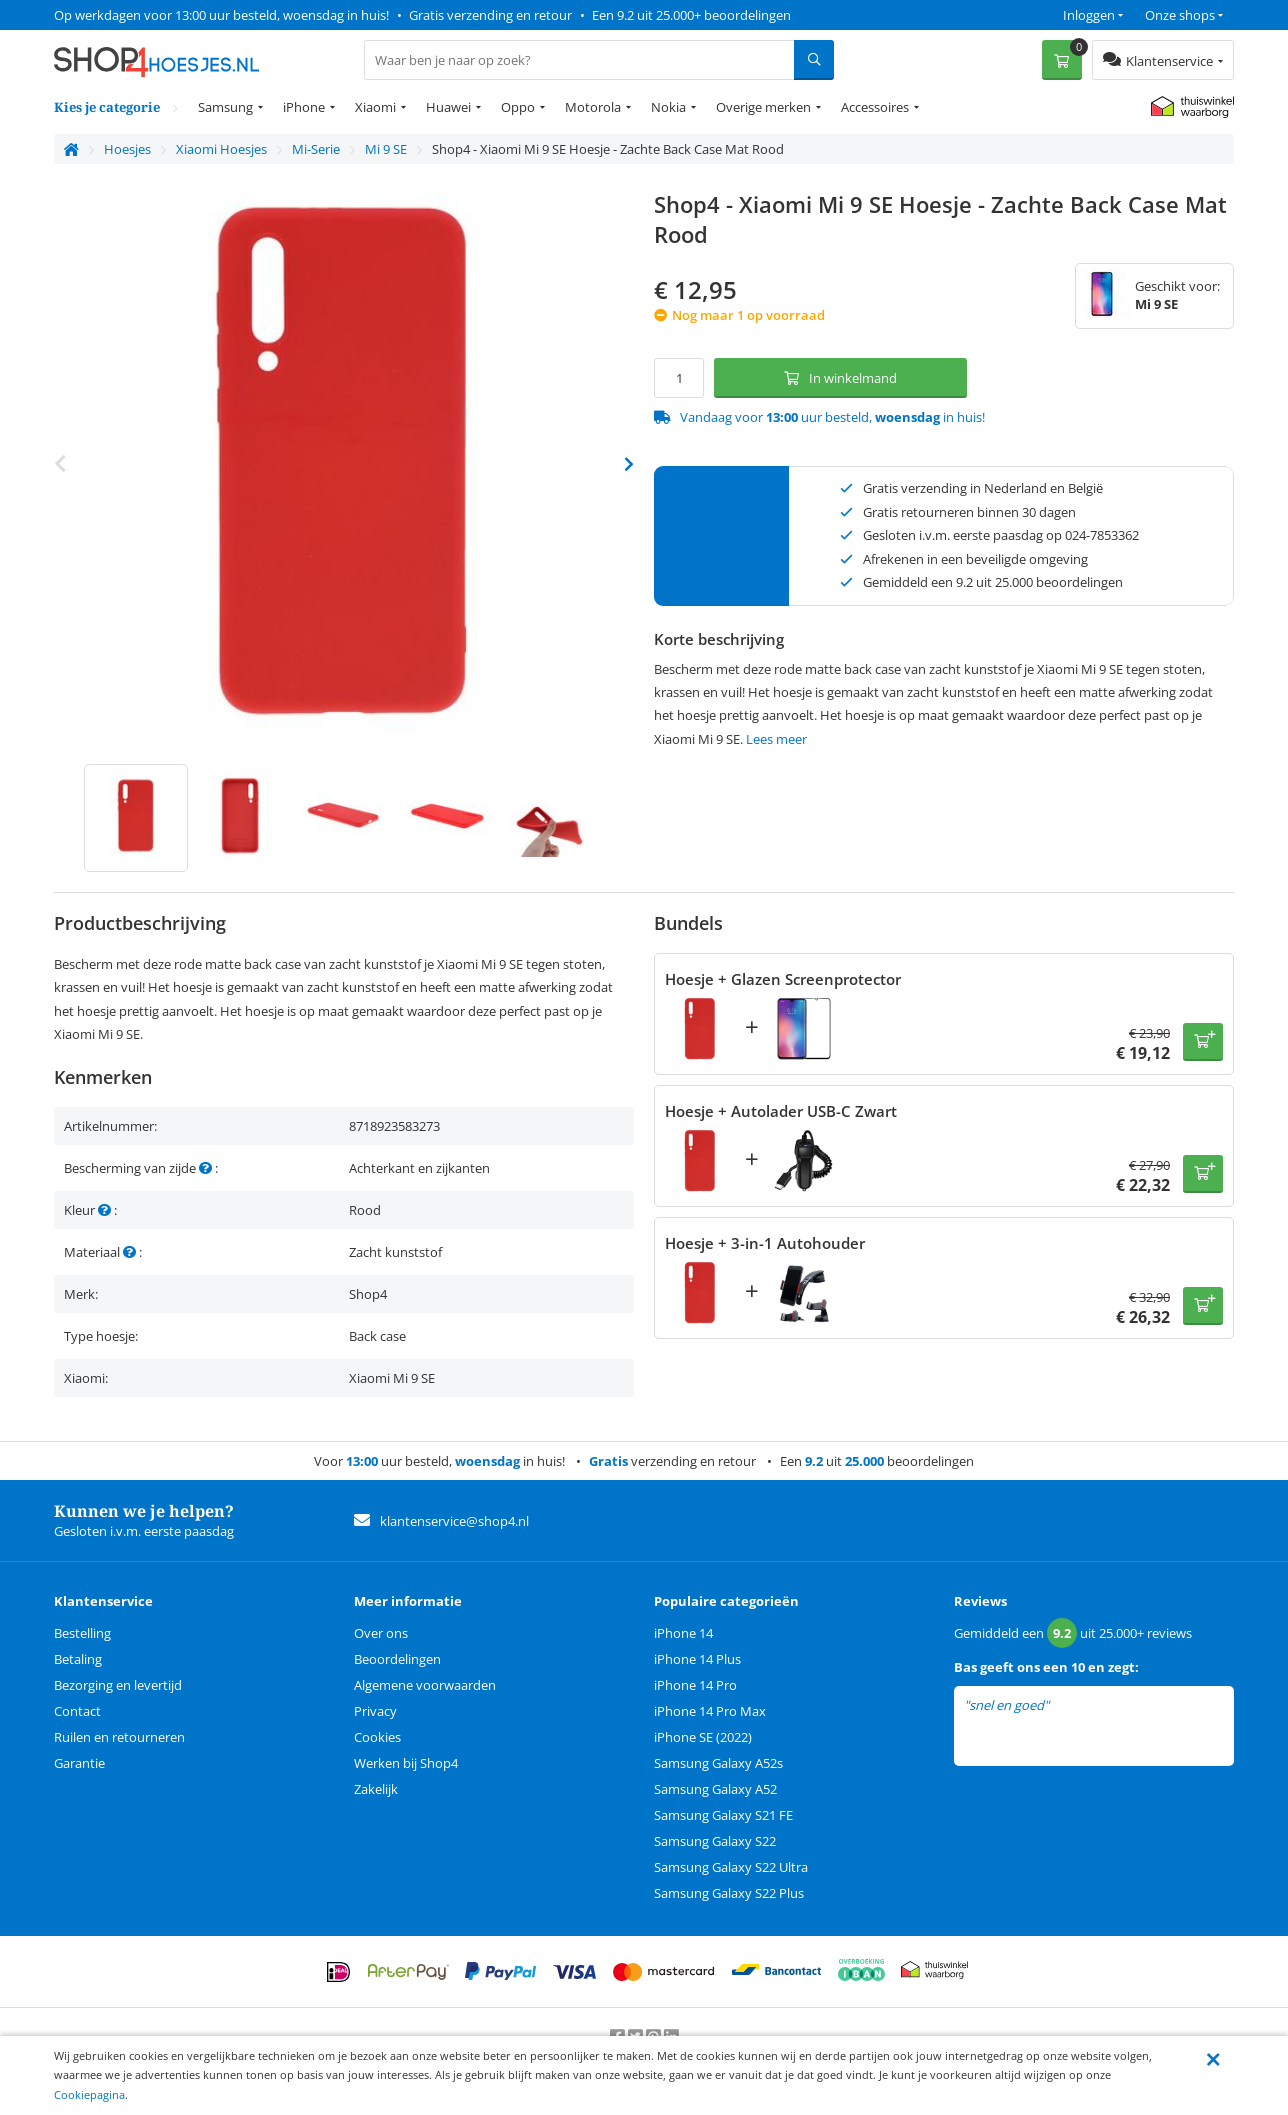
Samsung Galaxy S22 (715, 1841)
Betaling (78, 1659)
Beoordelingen (397, 1659)
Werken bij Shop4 (406, 1763)
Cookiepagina (89, 2094)
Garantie (79, 1763)
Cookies (377, 1737)
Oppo (518, 107)
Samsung (225, 107)
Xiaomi (375, 107)
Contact (77, 1711)
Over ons (381, 1633)
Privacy (375, 1711)
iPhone (304, 107)
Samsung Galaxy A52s (718, 1763)
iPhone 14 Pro (695, 1685)
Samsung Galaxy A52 (715, 1789)
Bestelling (82, 1633)
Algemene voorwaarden (425, 1685)
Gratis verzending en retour (490, 15)
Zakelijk (376, 1789)
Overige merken (763, 107)
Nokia (668, 107)
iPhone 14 (683, 1633)
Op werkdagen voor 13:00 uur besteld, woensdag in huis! (221, 15)
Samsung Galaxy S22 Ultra (731, 1867)
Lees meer (776, 739)
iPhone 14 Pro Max (710, 1711)
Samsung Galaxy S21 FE (723, 1815)
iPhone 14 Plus (697, 1659)
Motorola (593, 107)
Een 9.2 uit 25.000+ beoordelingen (691, 15)
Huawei (448, 107)
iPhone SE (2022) (703, 1737)
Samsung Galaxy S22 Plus (729, 1893)
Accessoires (875, 107)
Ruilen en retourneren (119, 1737)
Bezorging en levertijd (118, 1685)
